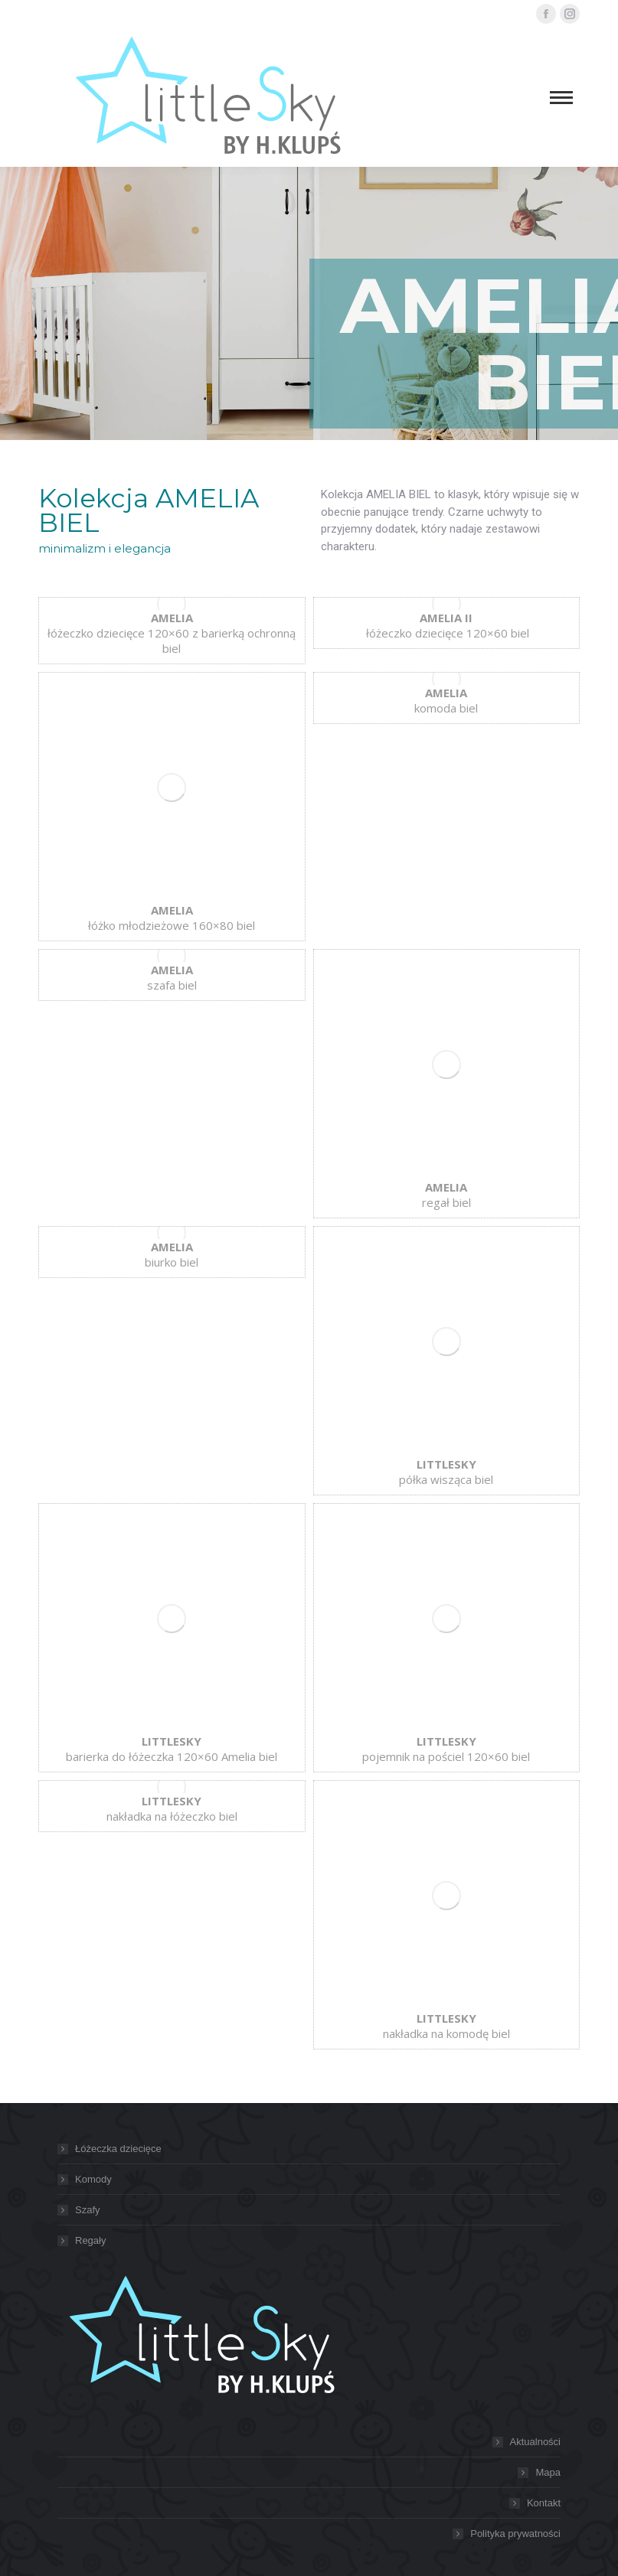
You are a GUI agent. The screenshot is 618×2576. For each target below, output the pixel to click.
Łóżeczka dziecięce (118, 2148)
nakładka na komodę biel (446, 2025)
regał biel (446, 1194)
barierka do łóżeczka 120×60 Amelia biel (171, 1748)
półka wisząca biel (446, 1471)
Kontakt (544, 2503)
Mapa (548, 2472)
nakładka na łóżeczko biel (171, 1808)
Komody (93, 2179)
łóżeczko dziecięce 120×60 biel (446, 625)
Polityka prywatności (515, 2533)
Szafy (87, 2210)
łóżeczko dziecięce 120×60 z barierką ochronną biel (171, 633)
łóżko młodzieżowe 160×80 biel (171, 917)
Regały (90, 2240)
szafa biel (172, 977)
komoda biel (446, 700)
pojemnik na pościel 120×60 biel (446, 1748)
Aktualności (535, 2441)
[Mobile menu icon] (561, 97)
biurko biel (171, 1254)
